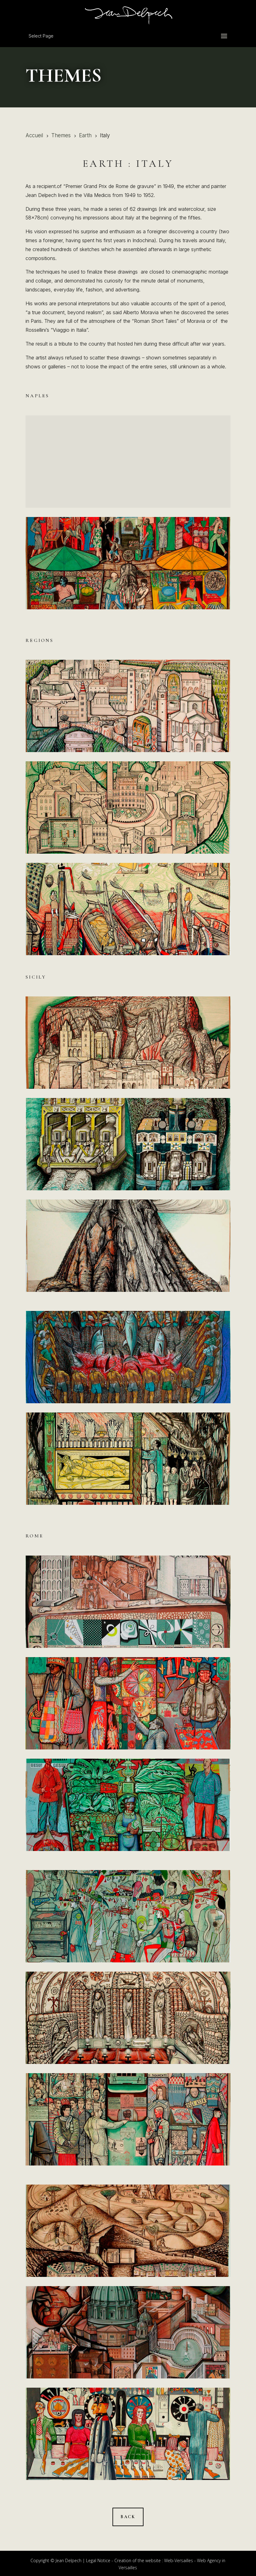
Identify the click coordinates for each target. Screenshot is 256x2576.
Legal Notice (98, 2560)
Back (128, 2516)
